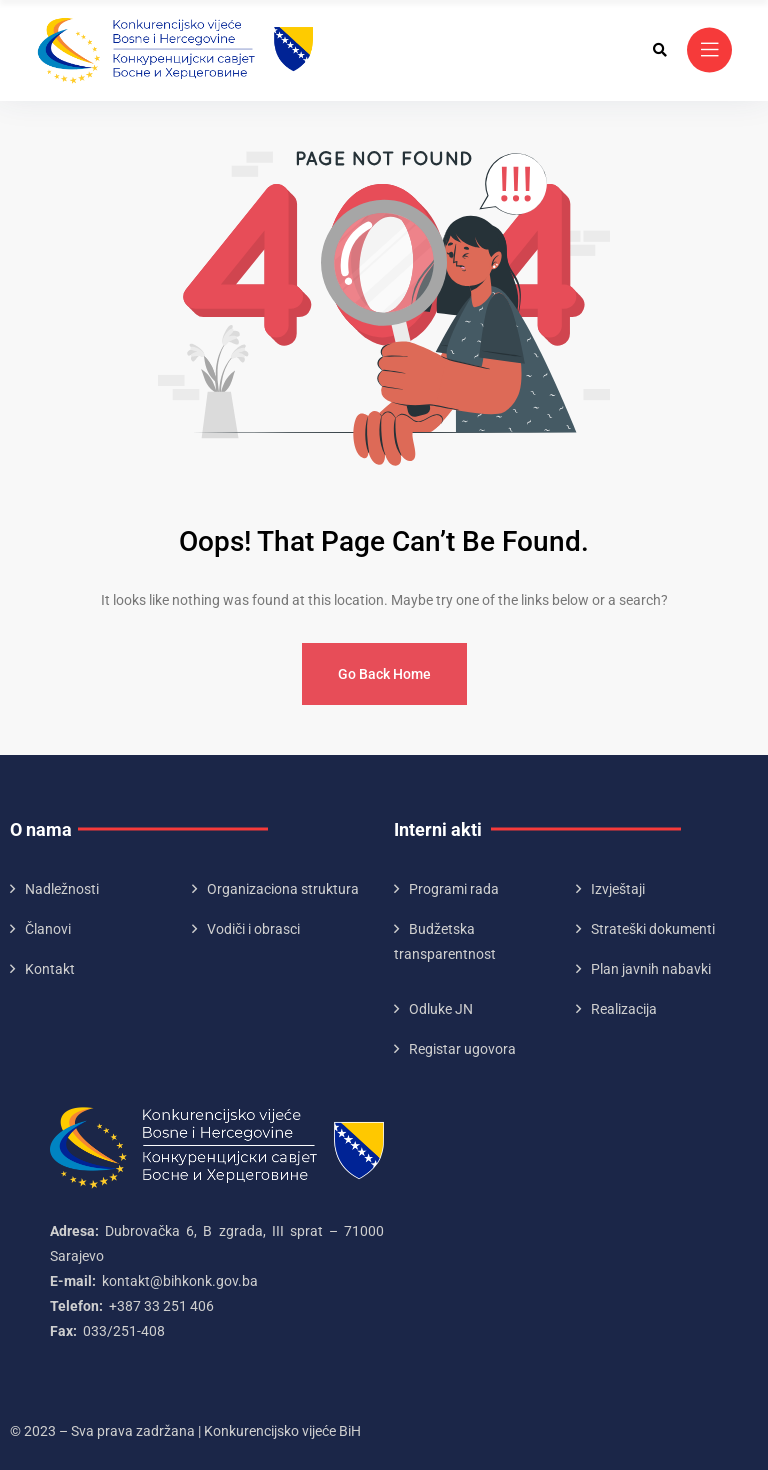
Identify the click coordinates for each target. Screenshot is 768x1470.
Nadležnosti (62, 889)
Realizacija (624, 1009)
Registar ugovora (462, 1049)
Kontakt (50, 969)
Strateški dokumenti (653, 929)
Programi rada (454, 889)
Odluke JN (441, 1009)
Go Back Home (384, 674)
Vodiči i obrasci (253, 929)
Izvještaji (618, 889)
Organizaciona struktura (283, 889)
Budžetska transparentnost (445, 941)
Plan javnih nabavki (651, 969)
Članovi (48, 929)
